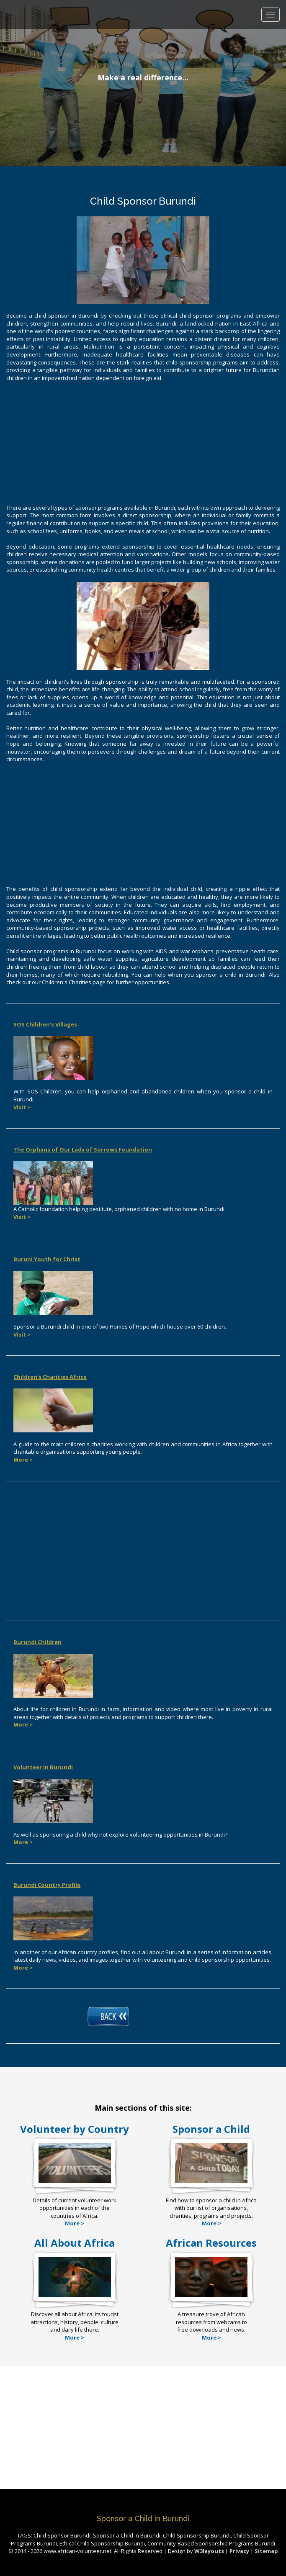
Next (271, 75)
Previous (15, 75)
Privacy (239, 2551)
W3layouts (209, 2551)
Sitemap (266, 2551)
